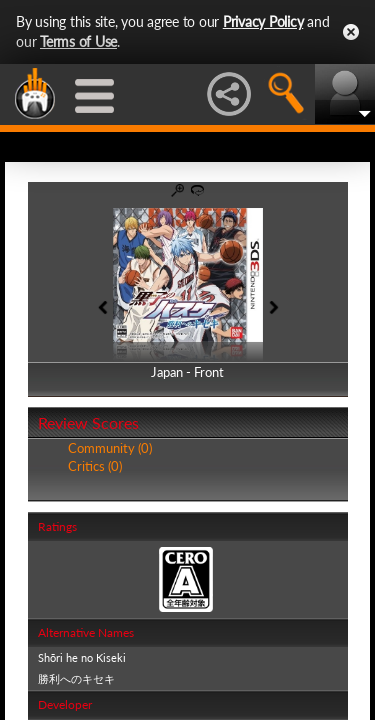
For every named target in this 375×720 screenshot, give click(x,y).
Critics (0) (95, 466)
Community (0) (110, 448)
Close (351, 32)
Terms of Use (78, 41)
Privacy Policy (263, 21)
